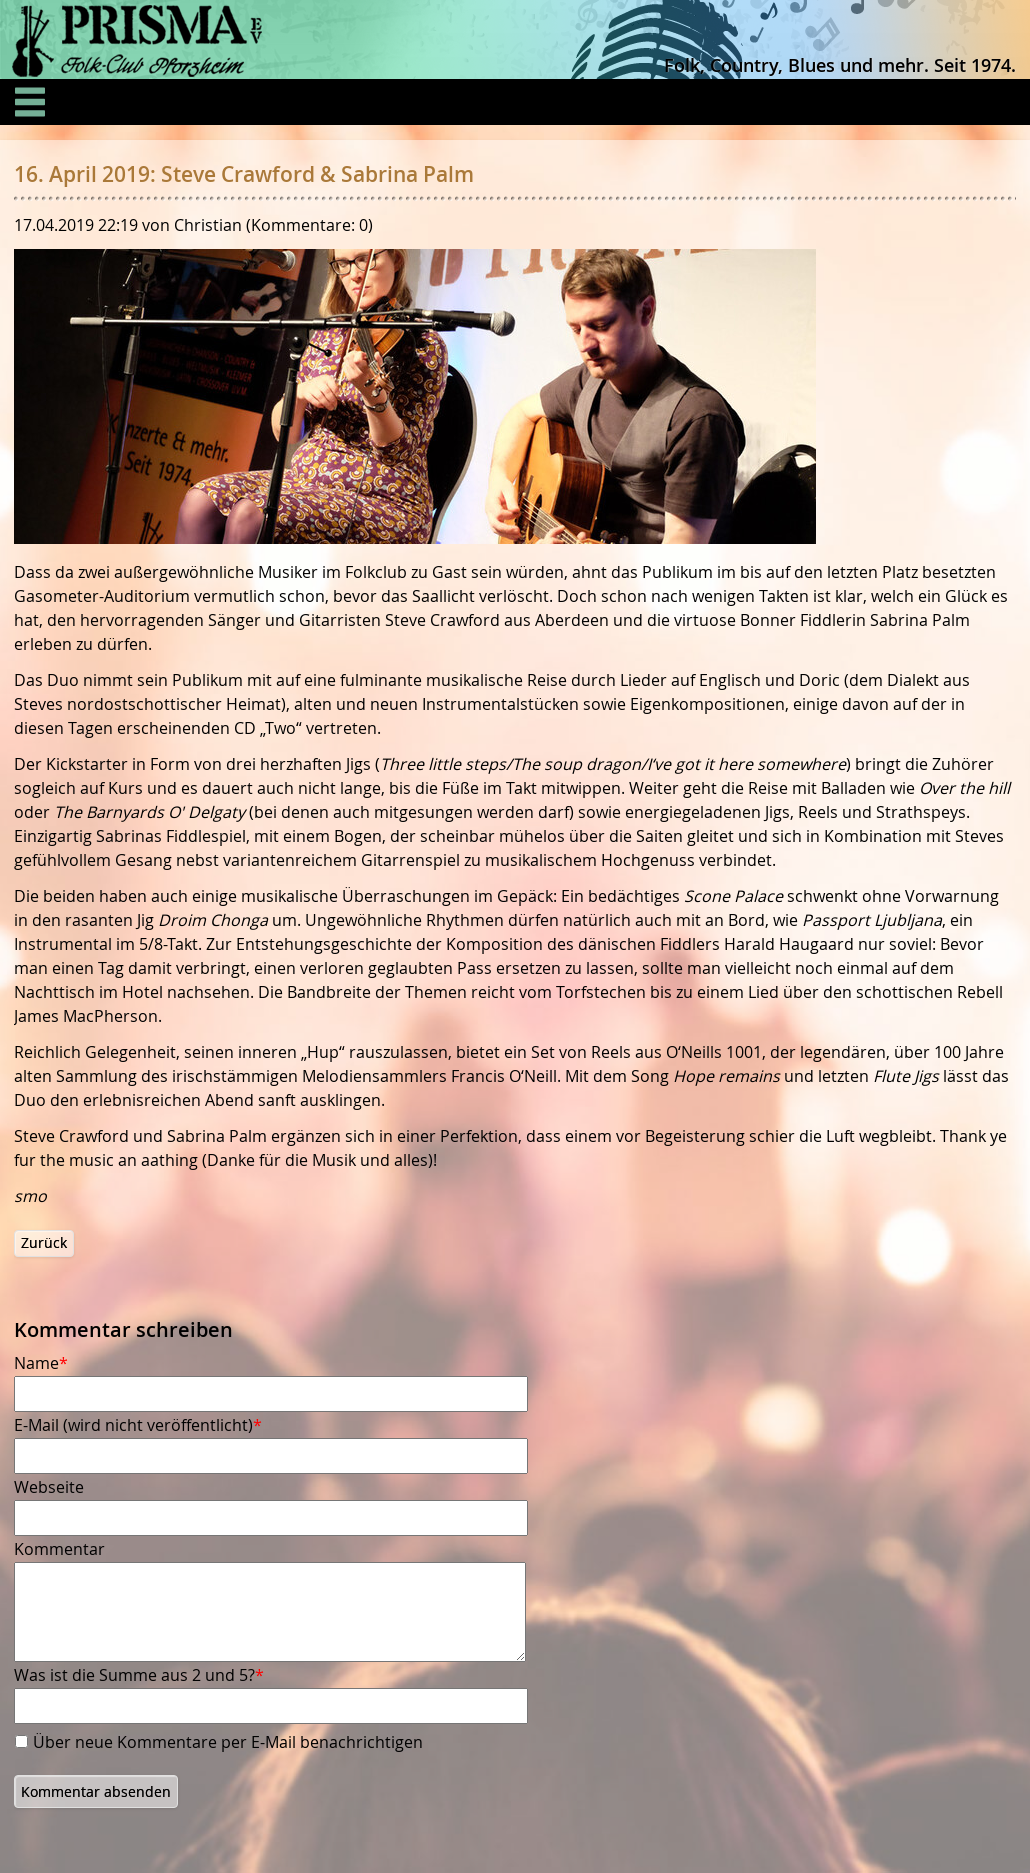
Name (51, 1363)
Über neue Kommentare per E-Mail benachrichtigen (228, 1742)
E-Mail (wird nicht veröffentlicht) (138, 1425)
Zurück (44, 1242)
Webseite (49, 1487)
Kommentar (59, 1549)
